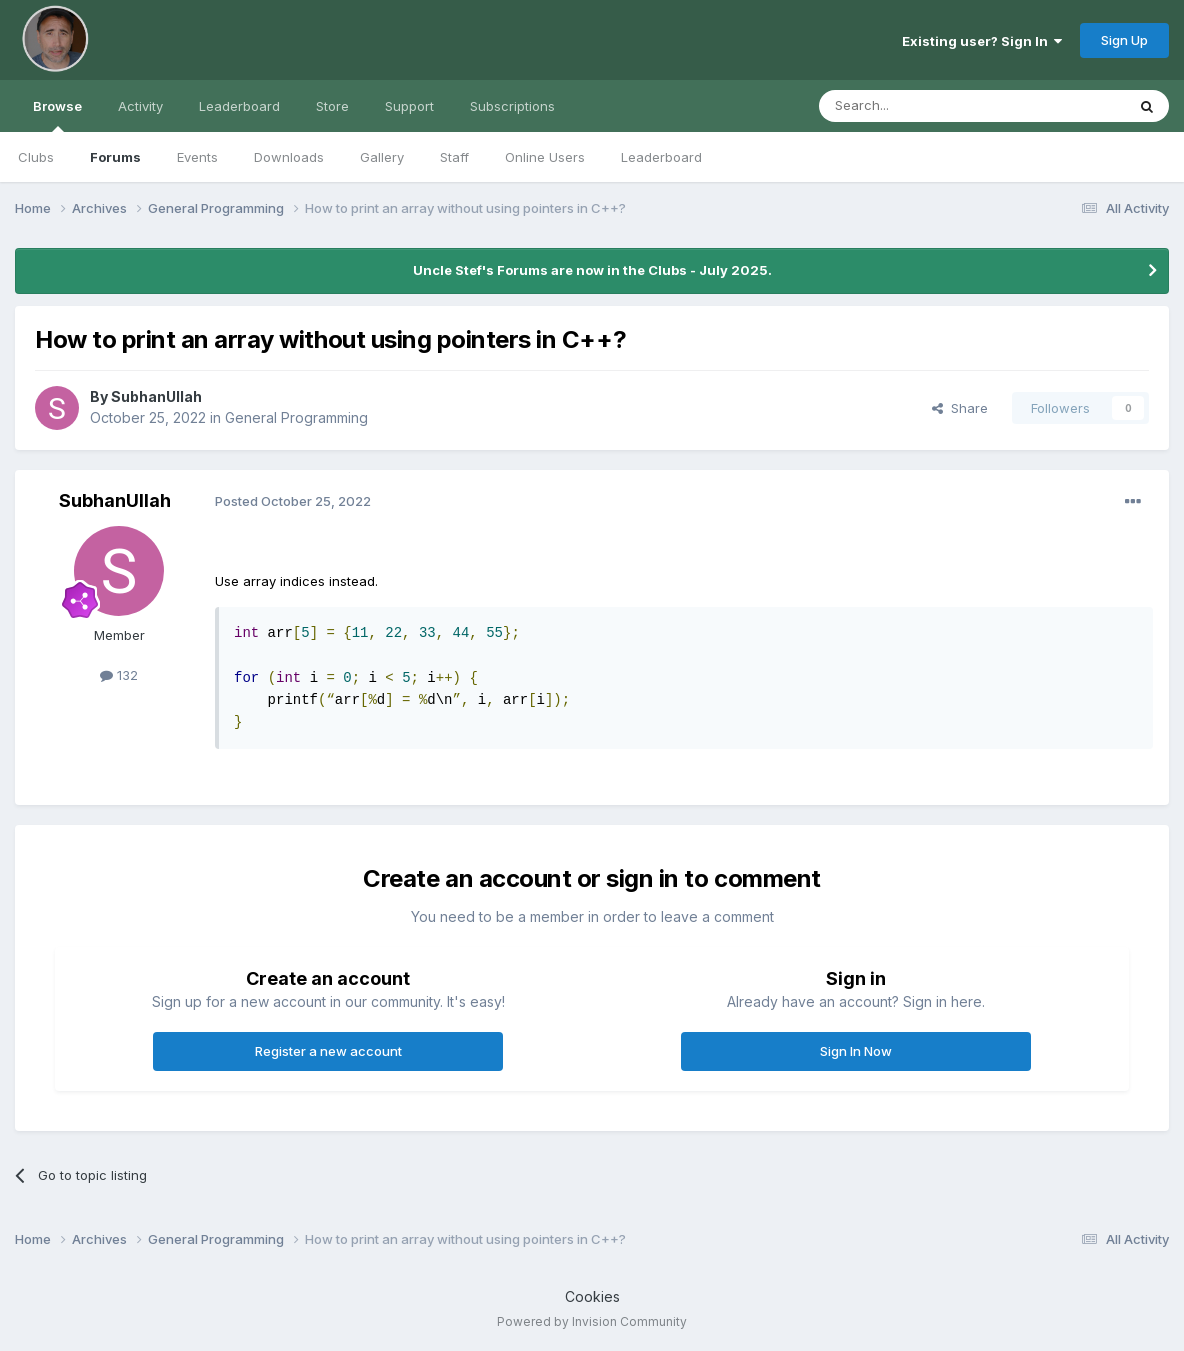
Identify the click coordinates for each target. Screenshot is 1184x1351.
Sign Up (1124, 40)
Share (960, 408)
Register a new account (328, 1051)
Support (409, 106)
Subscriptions (512, 106)
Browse (57, 115)
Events (197, 157)
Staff (454, 157)
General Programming (296, 417)
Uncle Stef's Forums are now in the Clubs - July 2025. (592, 270)
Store (332, 106)
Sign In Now (856, 1051)
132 (119, 675)
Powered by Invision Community (592, 1321)
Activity (140, 106)
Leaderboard (661, 157)
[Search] (921, 106)
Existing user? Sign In (982, 41)
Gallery (382, 157)
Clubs (36, 157)
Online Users (545, 157)
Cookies (592, 1296)
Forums (115, 157)
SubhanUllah (156, 396)
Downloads (289, 157)
